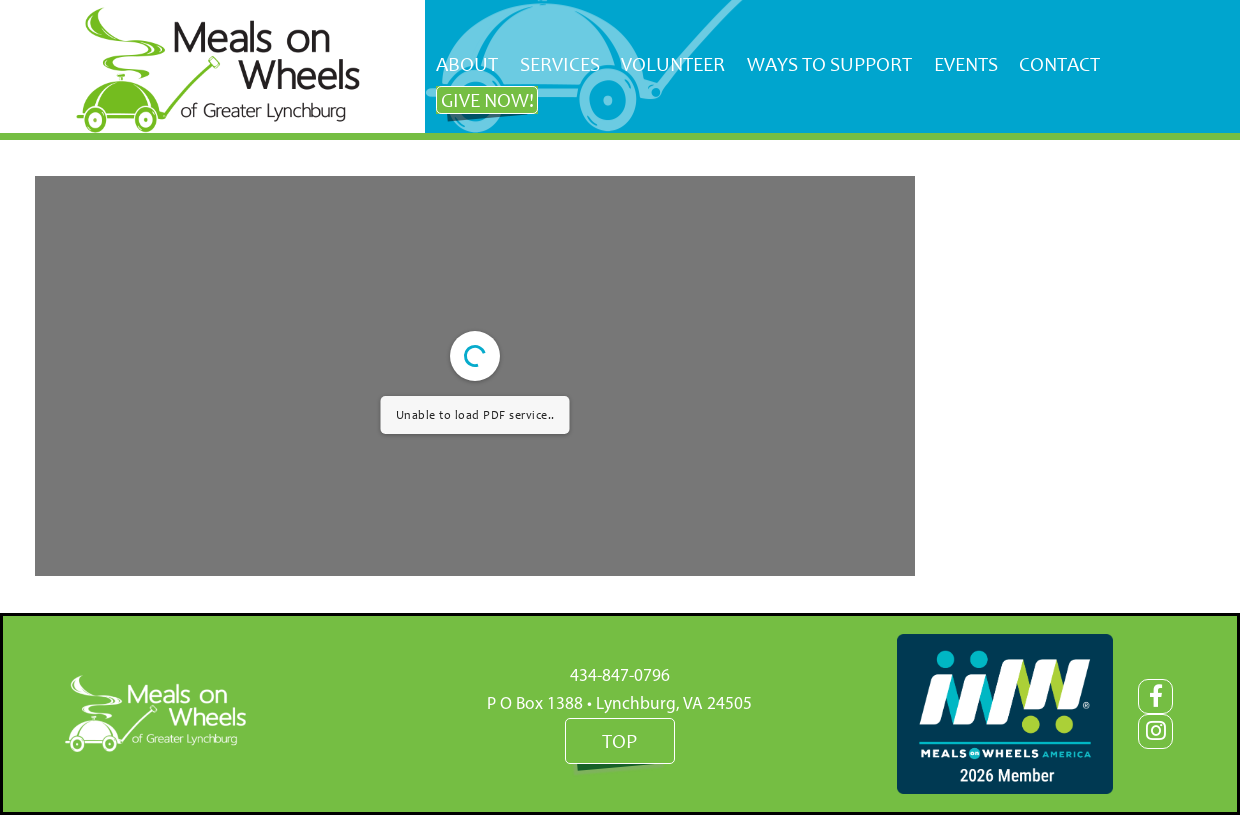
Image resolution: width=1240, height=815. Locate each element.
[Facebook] (1155, 696)
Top (619, 741)
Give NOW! (487, 100)
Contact (1059, 64)
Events (966, 64)
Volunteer (673, 64)
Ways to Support (829, 64)
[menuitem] (466, 64)
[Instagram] (1155, 731)
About (467, 64)
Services (560, 64)
